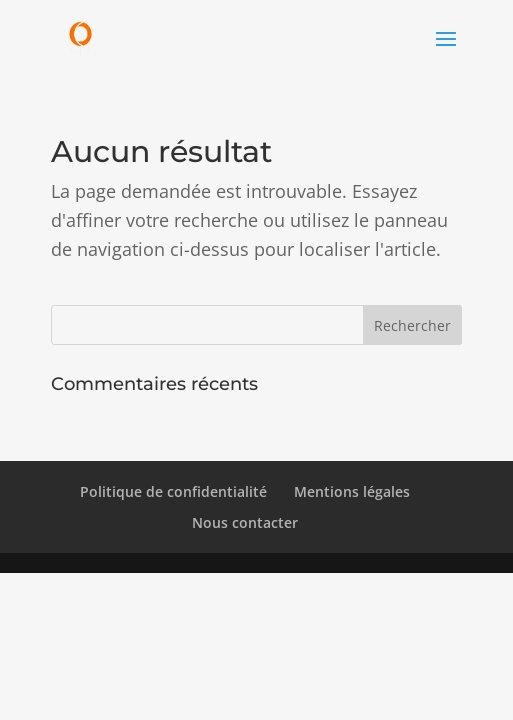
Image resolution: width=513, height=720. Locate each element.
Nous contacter (245, 522)
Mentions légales (352, 491)
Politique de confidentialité (173, 491)
